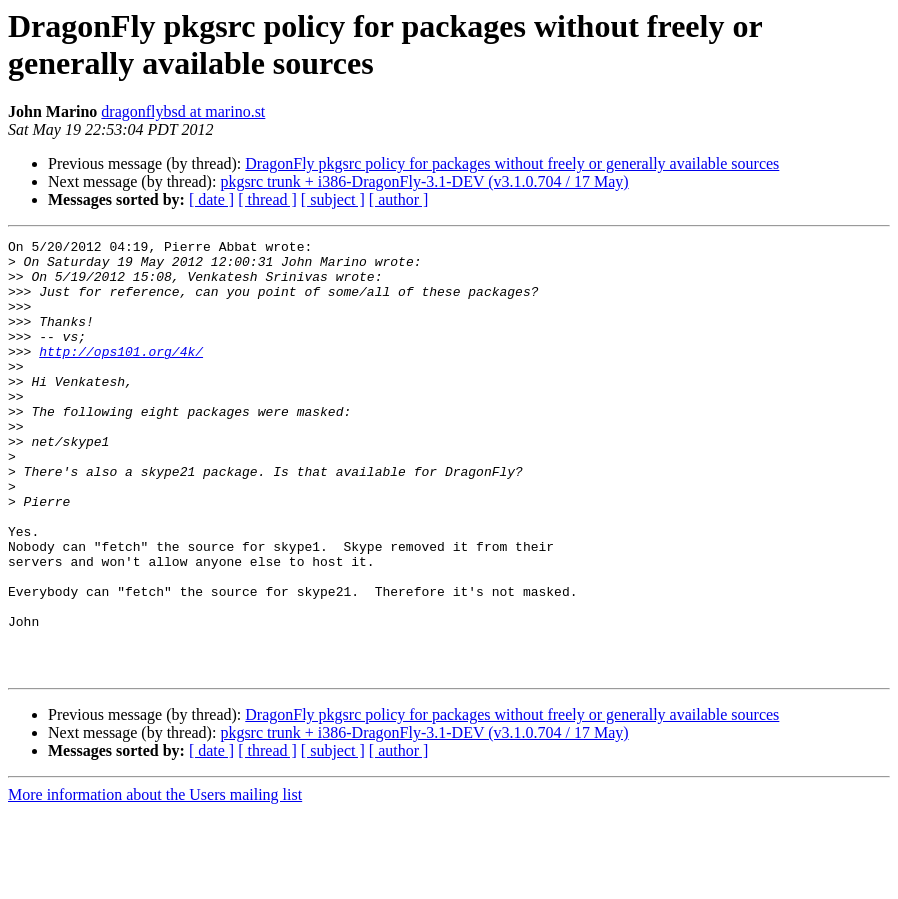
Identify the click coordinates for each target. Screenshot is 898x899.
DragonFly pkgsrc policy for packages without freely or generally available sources (512, 163)
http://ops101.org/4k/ (121, 375)
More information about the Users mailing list (155, 881)
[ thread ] (267, 199)
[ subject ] (333, 199)
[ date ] (211, 199)
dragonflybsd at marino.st (183, 111)
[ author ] (399, 199)
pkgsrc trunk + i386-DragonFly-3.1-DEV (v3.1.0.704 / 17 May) (424, 181)
